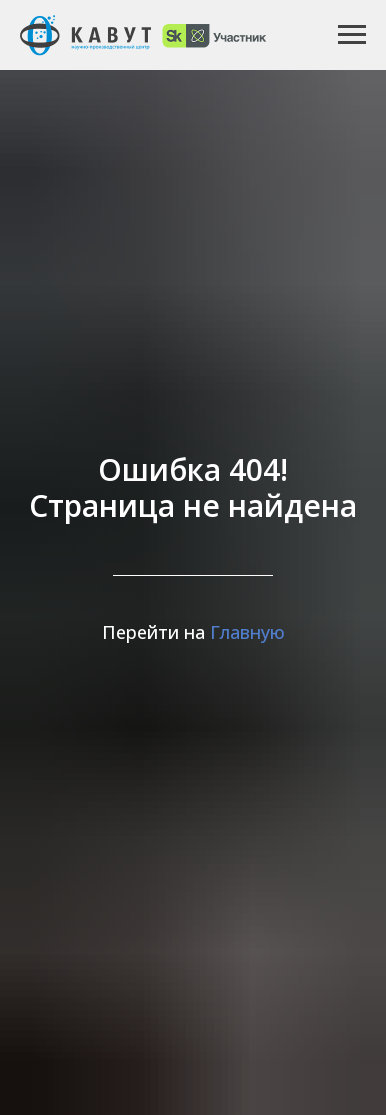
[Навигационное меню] (352, 35)
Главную (247, 632)
